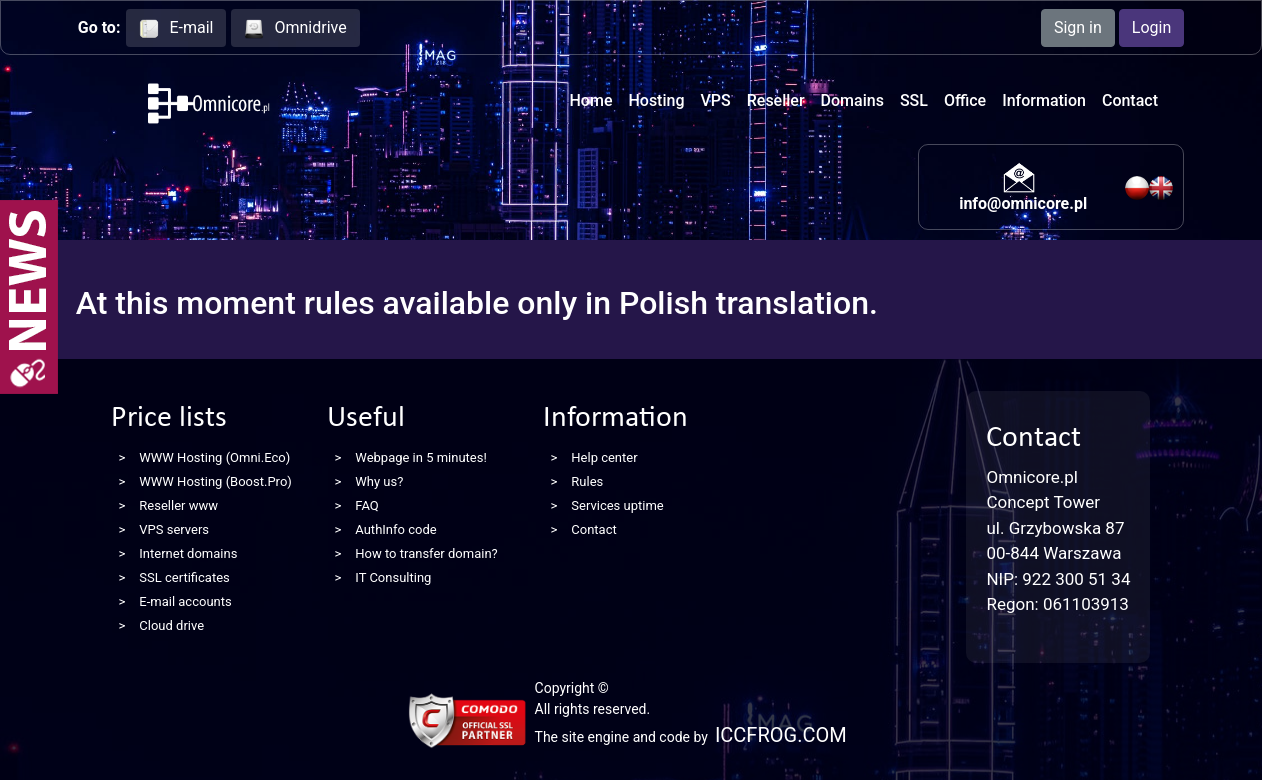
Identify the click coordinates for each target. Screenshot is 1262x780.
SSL (914, 100)
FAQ (366, 505)
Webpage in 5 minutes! (421, 457)
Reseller (776, 100)
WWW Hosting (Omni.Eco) (214, 457)
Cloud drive (171, 625)
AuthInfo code (395, 529)
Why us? (379, 481)
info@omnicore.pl (1023, 203)
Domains (852, 100)
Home (591, 100)
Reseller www (178, 505)
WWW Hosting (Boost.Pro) (215, 481)
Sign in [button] (1078, 27)
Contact (1130, 100)
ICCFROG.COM (781, 735)
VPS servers (174, 529)
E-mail (176, 28)
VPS (716, 100)
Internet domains (188, 553)
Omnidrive (295, 28)
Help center (604, 457)
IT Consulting (393, 577)
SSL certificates (184, 577)
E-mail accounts (185, 601)
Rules (587, 481)
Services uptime (617, 505)
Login (1151, 27)
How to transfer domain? (426, 553)
